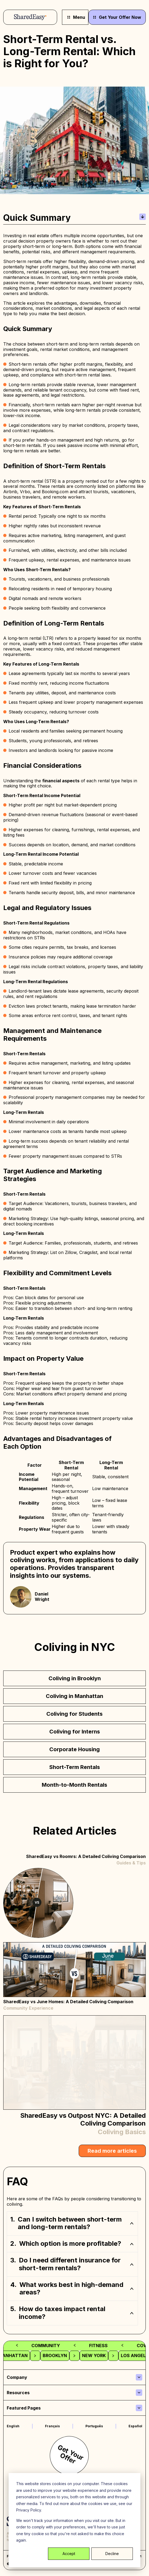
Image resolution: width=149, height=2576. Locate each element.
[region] (74, 2268)
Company (17, 2377)
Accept (69, 2553)
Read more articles (112, 2151)
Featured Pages (24, 2408)
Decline (112, 2553)
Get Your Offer (71, 2454)
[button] (72, 2223)
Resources (18, 2392)
